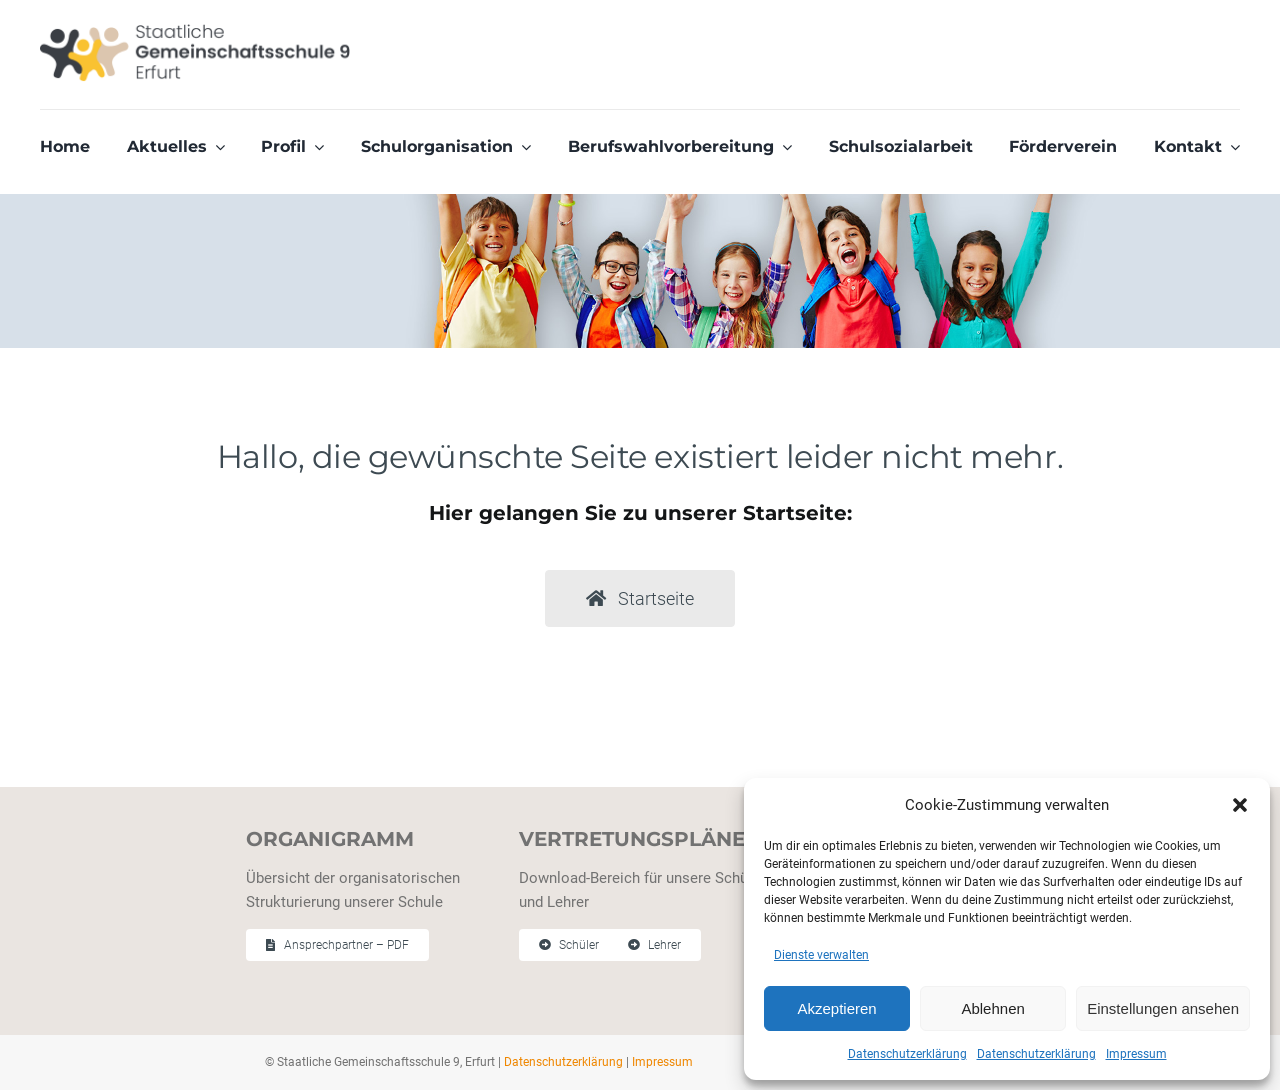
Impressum (1136, 1054)
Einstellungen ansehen (1163, 1008)
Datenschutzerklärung (907, 1054)
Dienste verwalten (821, 955)
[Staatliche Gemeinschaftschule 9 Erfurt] (195, 31)
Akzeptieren (836, 1008)
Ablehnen (992, 1008)
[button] (1240, 805)
